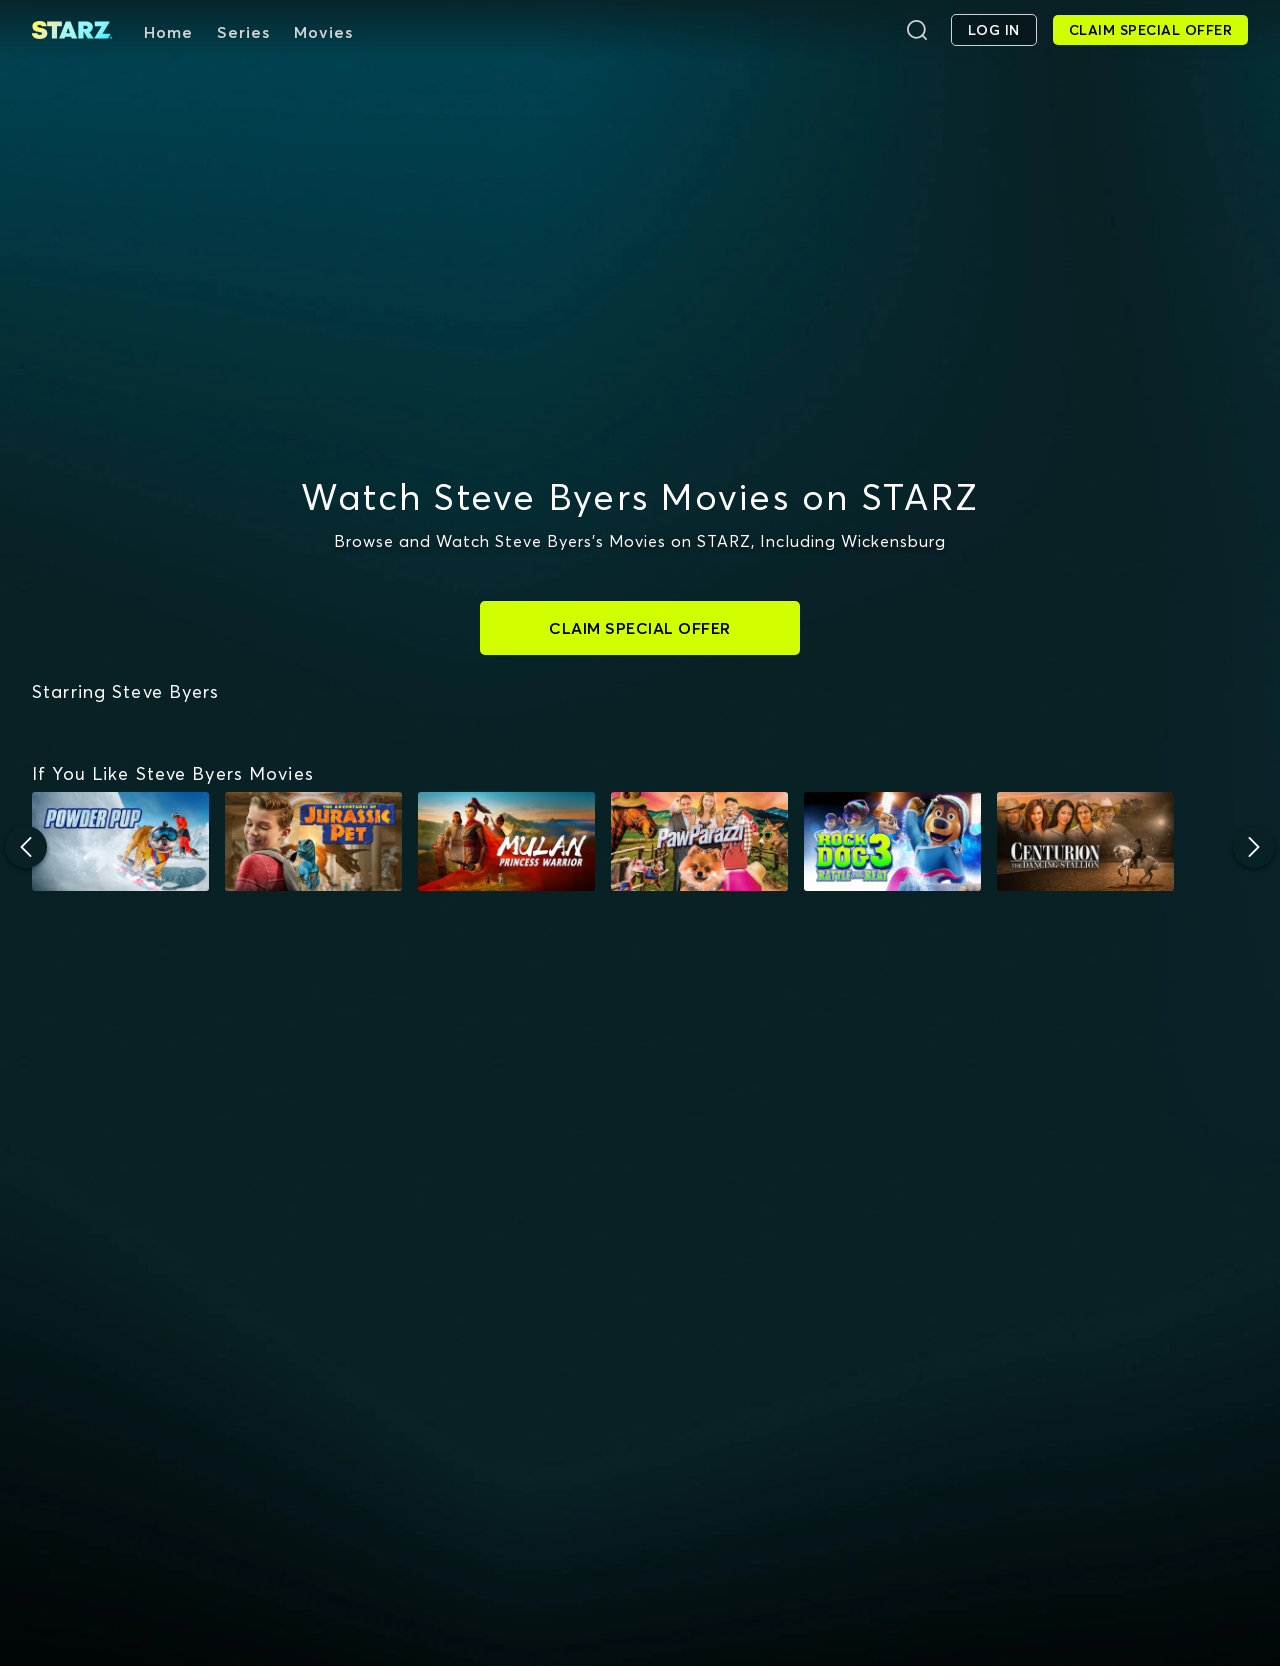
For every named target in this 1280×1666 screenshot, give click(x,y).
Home (168, 32)
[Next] (1254, 1026)
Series (243, 32)
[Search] (917, 30)
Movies (323, 32)
